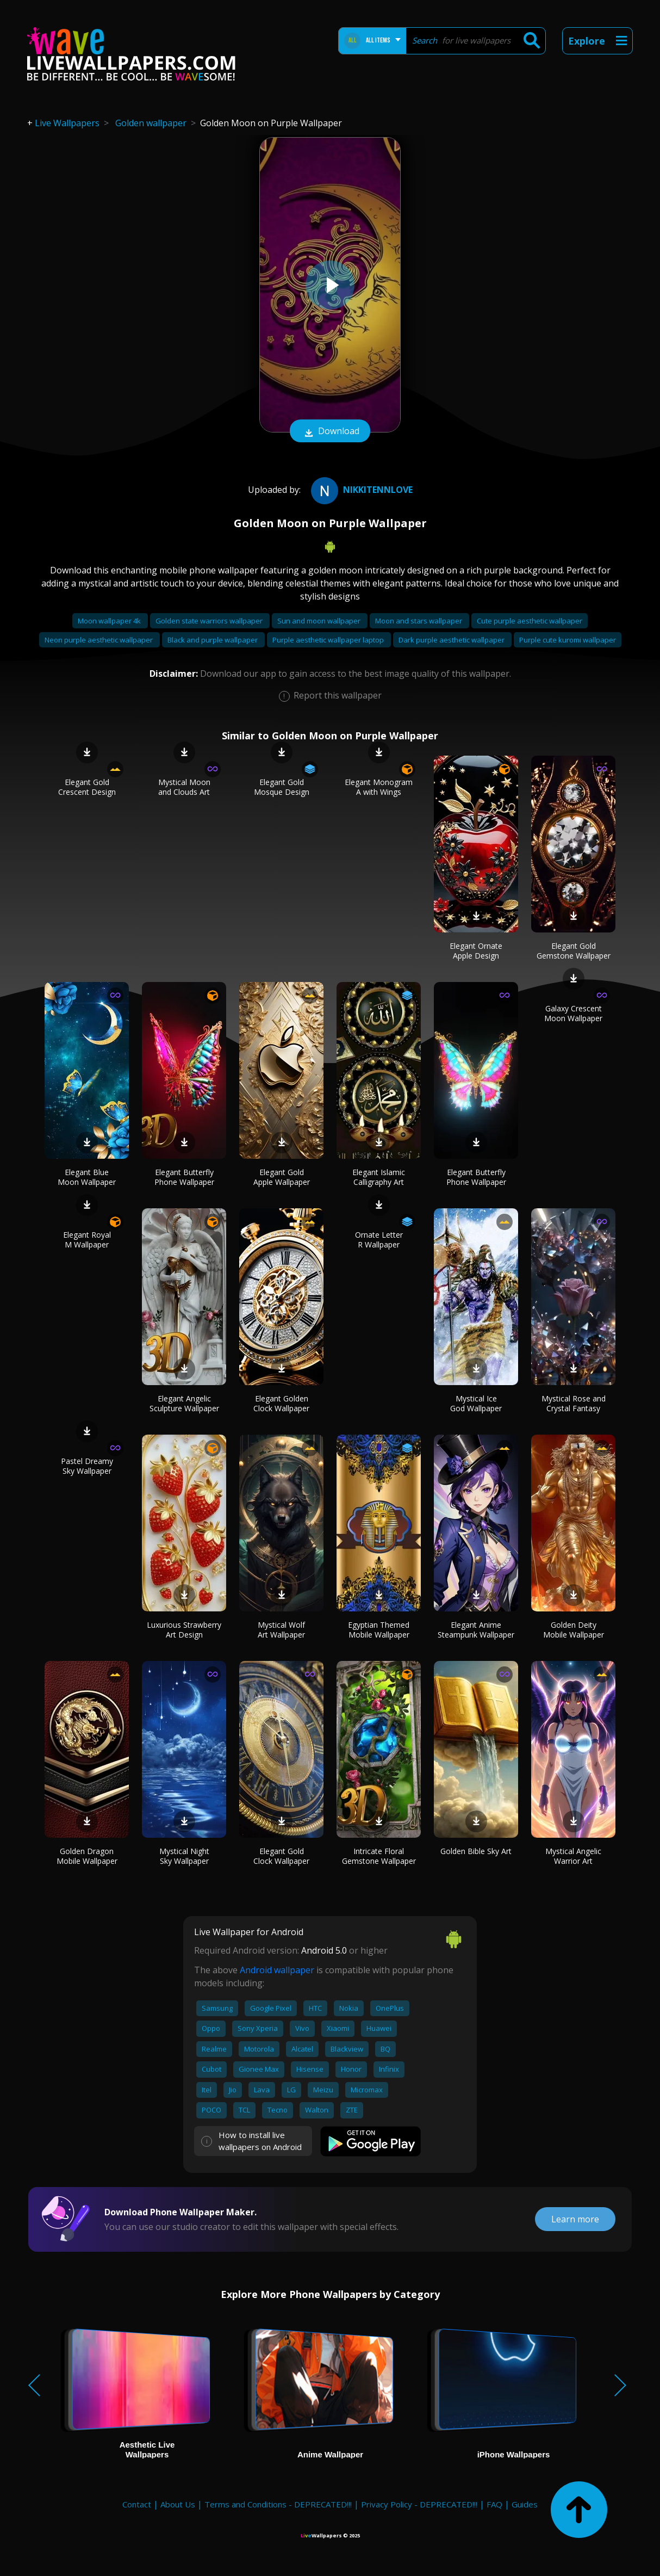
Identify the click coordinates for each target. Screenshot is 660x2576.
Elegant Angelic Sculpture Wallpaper (184, 1403)
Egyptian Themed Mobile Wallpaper (378, 1630)
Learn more (575, 2219)
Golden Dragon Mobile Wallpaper (87, 1856)
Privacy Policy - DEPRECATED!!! (419, 2504)
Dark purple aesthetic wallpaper (452, 640)
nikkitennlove (360, 490)
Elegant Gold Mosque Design (281, 787)
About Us (177, 2504)
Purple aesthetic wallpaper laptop (328, 640)
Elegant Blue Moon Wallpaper (87, 1177)
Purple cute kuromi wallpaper (567, 640)
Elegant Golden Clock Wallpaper (281, 1403)
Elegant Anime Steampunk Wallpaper (476, 1630)
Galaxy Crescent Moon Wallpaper (573, 1013)
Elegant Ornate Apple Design (476, 951)
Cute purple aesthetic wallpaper (529, 621)
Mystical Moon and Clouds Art (184, 787)
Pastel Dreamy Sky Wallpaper (87, 1466)
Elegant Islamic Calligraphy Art (378, 1177)
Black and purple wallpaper (213, 640)
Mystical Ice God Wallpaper (476, 1403)
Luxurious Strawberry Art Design (184, 1630)
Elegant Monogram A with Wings (379, 787)
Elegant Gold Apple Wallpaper (281, 1177)
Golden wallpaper (150, 123)
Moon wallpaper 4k (110, 621)
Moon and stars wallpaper (419, 621)
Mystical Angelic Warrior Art (573, 1856)
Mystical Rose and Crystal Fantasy (573, 1403)
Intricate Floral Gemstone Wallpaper (379, 1856)
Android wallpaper (277, 1970)
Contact (136, 2504)
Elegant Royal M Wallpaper (87, 1240)
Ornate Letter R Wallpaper (379, 1240)
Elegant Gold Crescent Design (87, 787)
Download (330, 432)
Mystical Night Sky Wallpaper (184, 1856)
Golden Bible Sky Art (476, 1851)
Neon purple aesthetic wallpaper (99, 640)
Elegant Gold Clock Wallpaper (281, 1856)
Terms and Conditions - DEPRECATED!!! (278, 2504)
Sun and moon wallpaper (319, 621)
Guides (525, 2504)
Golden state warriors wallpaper (209, 621)
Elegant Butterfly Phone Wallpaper (184, 1177)
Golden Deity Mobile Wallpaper (573, 1630)
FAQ (494, 2504)
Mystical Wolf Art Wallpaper (281, 1630)
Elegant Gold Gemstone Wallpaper (574, 951)
